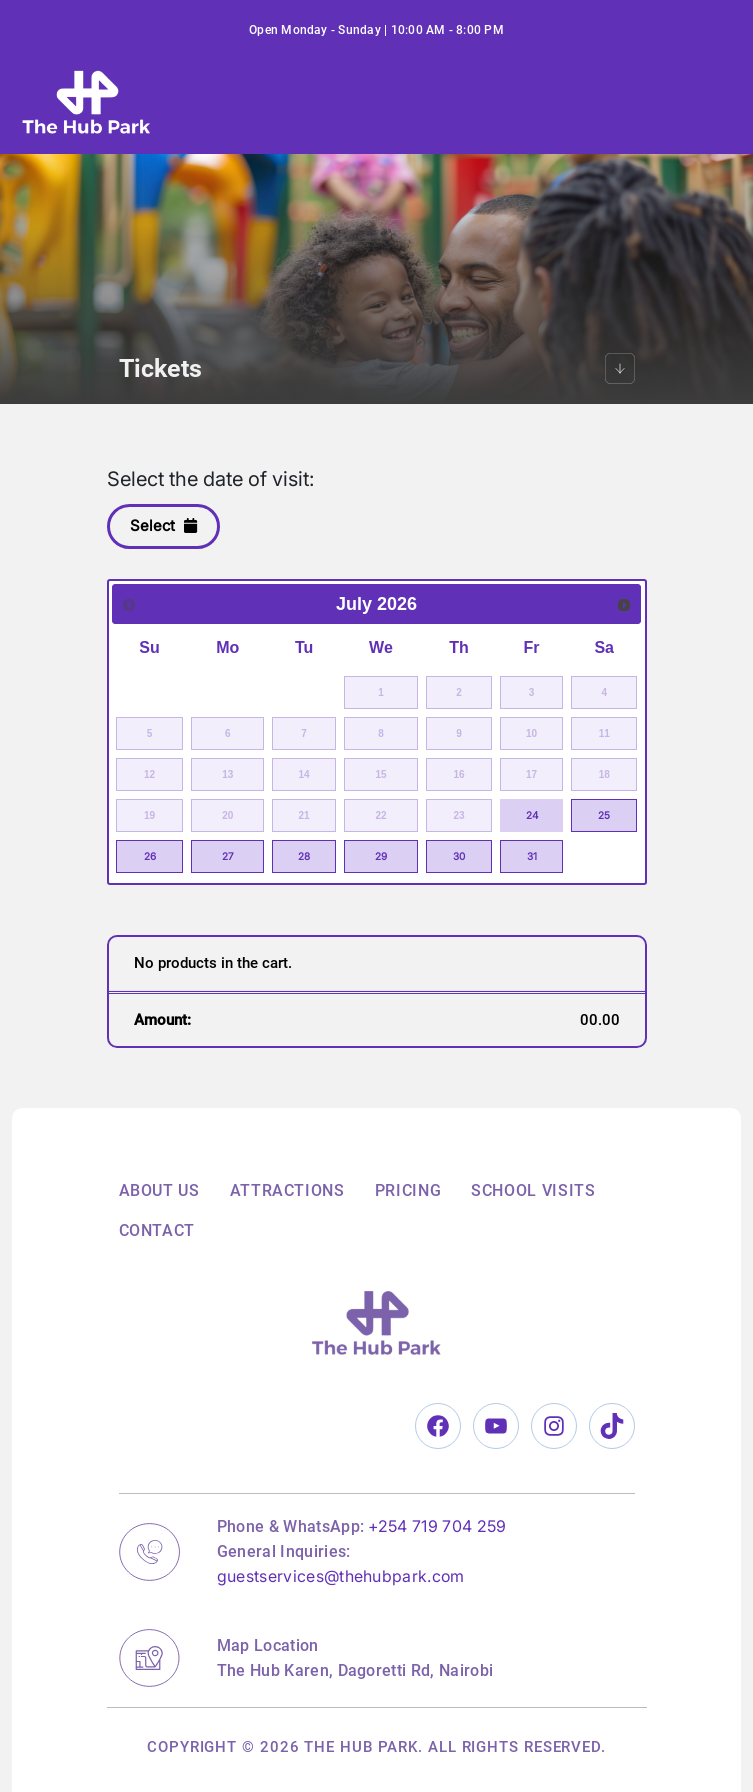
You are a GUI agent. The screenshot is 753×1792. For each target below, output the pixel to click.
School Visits (533, 1190)
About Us (159, 1190)
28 (304, 856)
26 (150, 856)
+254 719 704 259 (437, 1526)
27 (228, 856)
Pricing (408, 1190)
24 (532, 815)
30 (459, 856)
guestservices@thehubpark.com (341, 1576)
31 (532, 856)
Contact (157, 1230)
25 (604, 815)
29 (381, 856)
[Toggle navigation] (667, 102)
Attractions (287, 1190)
